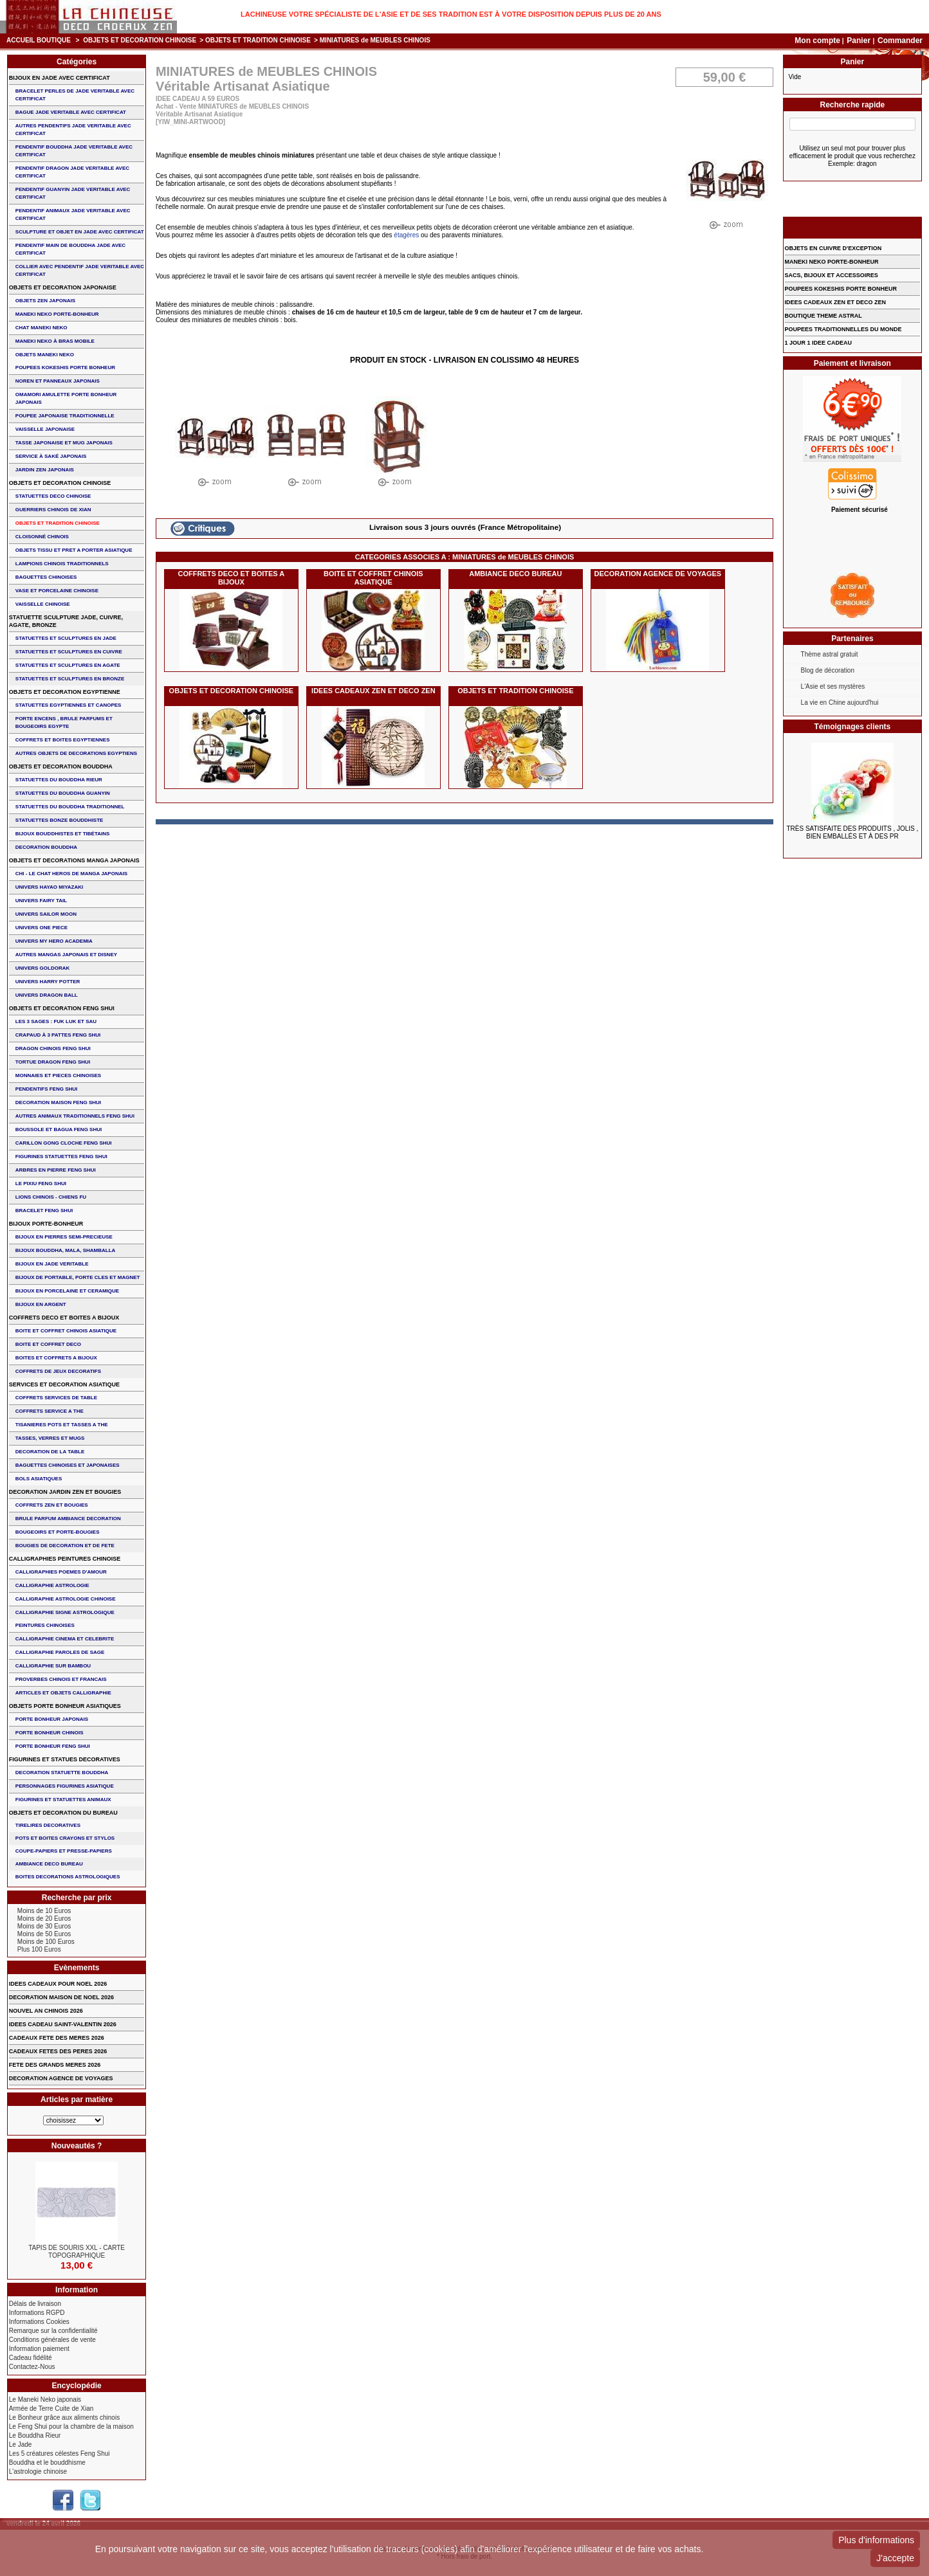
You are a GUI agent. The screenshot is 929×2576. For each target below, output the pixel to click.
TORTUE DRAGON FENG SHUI (52, 1062)
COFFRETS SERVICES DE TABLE (56, 1398)
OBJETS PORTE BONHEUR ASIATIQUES (65, 1706)
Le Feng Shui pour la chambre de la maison (71, 2426)
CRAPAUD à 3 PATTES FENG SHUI (57, 1035)
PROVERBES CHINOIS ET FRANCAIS (61, 1679)
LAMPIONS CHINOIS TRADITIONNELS (62, 564)
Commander (900, 40)
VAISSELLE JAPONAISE (45, 429)
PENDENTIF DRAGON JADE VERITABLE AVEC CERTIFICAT (72, 172)
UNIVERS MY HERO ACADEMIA (54, 941)
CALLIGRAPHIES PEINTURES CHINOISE (65, 1559)
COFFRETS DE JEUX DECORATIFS (58, 1371)
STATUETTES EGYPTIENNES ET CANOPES (68, 705)
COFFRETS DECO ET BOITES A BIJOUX (231, 578)
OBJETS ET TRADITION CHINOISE (258, 40)
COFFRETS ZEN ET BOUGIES (51, 1505)
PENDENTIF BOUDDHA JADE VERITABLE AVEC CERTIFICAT (74, 151)
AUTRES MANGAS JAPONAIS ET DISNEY (66, 954)
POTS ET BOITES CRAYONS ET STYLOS (65, 1838)
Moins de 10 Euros (44, 1910)
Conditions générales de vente (52, 2339)
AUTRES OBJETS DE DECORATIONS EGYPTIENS (76, 753)
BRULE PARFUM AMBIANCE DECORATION (68, 1518)
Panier (859, 40)
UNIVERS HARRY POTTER (47, 981)
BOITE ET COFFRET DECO (48, 1344)
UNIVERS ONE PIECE (41, 927)
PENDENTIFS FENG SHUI (46, 1089)
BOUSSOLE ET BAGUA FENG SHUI (58, 1129)
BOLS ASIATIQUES (38, 1479)
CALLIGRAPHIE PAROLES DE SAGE (60, 1652)
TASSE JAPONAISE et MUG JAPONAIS (64, 443)
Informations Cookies (39, 2321)
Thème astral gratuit (829, 654)
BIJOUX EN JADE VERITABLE (52, 1264)
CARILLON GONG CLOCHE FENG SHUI (63, 1143)
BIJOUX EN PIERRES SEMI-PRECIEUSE (64, 1237)
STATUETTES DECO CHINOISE (53, 496)
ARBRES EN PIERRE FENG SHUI (55, 1170)
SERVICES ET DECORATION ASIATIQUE (64, 1384)
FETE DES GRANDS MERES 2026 (55, 2065)
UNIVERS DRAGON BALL (46, 995)
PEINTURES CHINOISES (45, 1625)
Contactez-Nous (32, 2366)
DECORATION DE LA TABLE (49, 1452)
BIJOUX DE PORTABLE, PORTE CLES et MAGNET (77, 1277)
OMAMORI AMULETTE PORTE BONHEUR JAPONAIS (65, 398)
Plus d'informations (876, 2540)
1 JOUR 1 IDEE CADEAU (818, 343)
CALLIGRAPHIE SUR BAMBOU (53, 1666)
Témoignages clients (852, 726)
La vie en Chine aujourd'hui (840, 702)
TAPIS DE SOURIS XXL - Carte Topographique (76, 2251)
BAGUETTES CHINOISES (46, 577)
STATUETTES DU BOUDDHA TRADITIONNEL (70, 807)
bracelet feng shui (44, 1210)
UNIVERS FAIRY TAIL (41, 900)
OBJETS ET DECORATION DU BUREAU (63, 1813)
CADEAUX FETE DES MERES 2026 (56, 2038)
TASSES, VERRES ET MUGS (49, 1438)
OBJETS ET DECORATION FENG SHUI (62, 1008)
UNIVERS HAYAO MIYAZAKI (49, 887)
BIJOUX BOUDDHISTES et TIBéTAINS (62, 834)
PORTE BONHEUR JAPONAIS (51, 1719)
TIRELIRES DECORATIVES (47, 1825)
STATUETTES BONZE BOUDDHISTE (59, 820)
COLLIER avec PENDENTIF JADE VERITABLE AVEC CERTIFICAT (79, 270)
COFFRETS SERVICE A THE (49, 1411)
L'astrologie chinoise (38, 2471)
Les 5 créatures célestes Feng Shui (59, 2453)
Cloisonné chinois (42, 537)
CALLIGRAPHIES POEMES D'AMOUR (61, 1572)
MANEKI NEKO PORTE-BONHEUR (57, 314)
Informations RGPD (37, 2312)
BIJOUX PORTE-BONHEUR (46, 1223)
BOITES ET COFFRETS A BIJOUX (56, 1358)
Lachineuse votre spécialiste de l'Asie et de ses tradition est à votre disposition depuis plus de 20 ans (451, 14)
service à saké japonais (51, 456)
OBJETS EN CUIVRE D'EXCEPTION (833, 248)
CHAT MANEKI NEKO (41, 328)
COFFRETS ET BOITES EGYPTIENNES (62, 740)
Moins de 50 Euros (44, 1933)
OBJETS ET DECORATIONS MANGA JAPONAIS (74, 860)
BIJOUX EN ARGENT (40, 1304)
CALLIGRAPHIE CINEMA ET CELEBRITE (64, 1639)
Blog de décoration (827, 670)
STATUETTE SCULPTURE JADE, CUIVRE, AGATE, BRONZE (66, 621)
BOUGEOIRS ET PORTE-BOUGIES (57, 1532)
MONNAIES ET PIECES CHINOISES (58, 1075)
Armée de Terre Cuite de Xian (51, 2408)
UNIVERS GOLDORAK (42, 968)
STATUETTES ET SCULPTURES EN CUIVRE (68, 652)
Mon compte (817, 40)
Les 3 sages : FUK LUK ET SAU (56, 1021)
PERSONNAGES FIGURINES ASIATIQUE (64, 1786)
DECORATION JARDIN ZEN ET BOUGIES (65, 1492)
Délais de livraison (35, 2303)
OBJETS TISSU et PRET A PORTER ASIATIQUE (74, 550)
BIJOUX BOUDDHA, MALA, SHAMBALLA (65, 1250)
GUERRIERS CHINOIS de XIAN (53, 509)
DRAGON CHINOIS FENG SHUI (53, 1048)
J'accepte (895, 2558)
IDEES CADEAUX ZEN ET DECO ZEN (373, 690)
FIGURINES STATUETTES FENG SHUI (61, 1156)
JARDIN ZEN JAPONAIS (44, 470)
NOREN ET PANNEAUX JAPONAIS (57, 381)
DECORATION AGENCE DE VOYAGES (658, 573)
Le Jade (20, 2444)
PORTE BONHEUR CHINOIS (49, 1733)
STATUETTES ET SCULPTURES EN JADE (65, 638)
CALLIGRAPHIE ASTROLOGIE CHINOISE (65, 1599)
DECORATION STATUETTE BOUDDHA (61, 1772)
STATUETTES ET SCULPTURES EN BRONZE (70, 679)
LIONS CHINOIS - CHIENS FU (50, 1197)
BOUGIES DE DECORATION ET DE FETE (65, 1545)
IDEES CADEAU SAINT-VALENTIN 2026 (62, 2024)
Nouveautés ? (76, 2145)
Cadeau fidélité (30, 2357)
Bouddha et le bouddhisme (47, 2462)
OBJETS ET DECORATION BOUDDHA (61, 766)
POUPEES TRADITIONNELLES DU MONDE (843, 329)
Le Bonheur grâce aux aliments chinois (64, 2417)
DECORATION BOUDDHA (46, 847)
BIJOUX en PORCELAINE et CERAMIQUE (67, 1291)
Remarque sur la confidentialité (53, 2330)
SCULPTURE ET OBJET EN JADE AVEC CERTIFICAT (79, 232)
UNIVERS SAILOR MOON (46, 914)
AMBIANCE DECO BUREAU (515, 573)
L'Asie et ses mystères (833, 686)
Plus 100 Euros (39, 1949)
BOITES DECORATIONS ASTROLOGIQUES (67, 1877)
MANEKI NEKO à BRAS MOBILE (55, 341)
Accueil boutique (38, 40)
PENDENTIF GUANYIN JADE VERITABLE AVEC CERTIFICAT (73, 193)
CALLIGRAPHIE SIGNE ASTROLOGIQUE (65, 1612)
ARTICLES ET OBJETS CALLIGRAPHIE (63, 1693)
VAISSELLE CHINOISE (42, 604)
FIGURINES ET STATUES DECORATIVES (64, 1759)
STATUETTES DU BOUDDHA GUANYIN (62, 793)
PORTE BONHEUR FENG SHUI (52, 1746)
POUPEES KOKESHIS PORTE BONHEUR (65, 367)
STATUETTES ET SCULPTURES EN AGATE (67, 665)
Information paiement (39, 2348)
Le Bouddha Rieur (35, 2435)
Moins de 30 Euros (44, 1926)
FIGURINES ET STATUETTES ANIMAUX (63, 1799)
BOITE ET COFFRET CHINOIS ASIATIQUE (373, 578)
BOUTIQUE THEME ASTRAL (823, 316)
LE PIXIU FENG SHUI (40, 1183)
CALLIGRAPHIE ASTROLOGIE (52, 1585)
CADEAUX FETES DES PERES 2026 (58, 2051)
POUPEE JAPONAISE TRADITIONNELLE (65, 416)
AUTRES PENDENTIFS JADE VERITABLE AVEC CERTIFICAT (73, 129)
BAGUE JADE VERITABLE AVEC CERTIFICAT (70, 112)
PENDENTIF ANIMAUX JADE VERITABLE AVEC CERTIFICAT (73, 214)
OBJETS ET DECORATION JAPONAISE (62, 287)
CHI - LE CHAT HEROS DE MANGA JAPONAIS (71, 873)
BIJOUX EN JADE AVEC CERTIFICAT (59, 78)
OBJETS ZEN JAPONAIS (45, 301)
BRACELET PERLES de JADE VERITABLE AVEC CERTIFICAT (74, 95)
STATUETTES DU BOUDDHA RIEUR (58, 780)
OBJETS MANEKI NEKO (44, 355)
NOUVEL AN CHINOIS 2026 (46, 2011)
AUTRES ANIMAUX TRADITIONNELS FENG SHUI (74, 1116)
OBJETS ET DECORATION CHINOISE (139, 40)
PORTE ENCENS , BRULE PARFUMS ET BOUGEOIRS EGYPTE (64, 722)
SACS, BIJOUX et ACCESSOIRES (831, 275)
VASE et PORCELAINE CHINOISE (56, 591)
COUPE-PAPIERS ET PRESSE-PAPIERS (63, 1851)
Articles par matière (77, 2099)
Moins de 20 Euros (44, 1918)
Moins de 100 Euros (46, 1941)
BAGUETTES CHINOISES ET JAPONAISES (67, 1465)
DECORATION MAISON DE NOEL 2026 (61, 1997)
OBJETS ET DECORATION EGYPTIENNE (64, 692)
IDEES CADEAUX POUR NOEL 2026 (58, 1984)
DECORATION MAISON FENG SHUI (58, 1102)
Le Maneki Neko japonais (45, 2399)
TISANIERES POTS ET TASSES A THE (61, 1425)
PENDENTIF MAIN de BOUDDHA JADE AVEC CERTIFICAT (70, 249)
